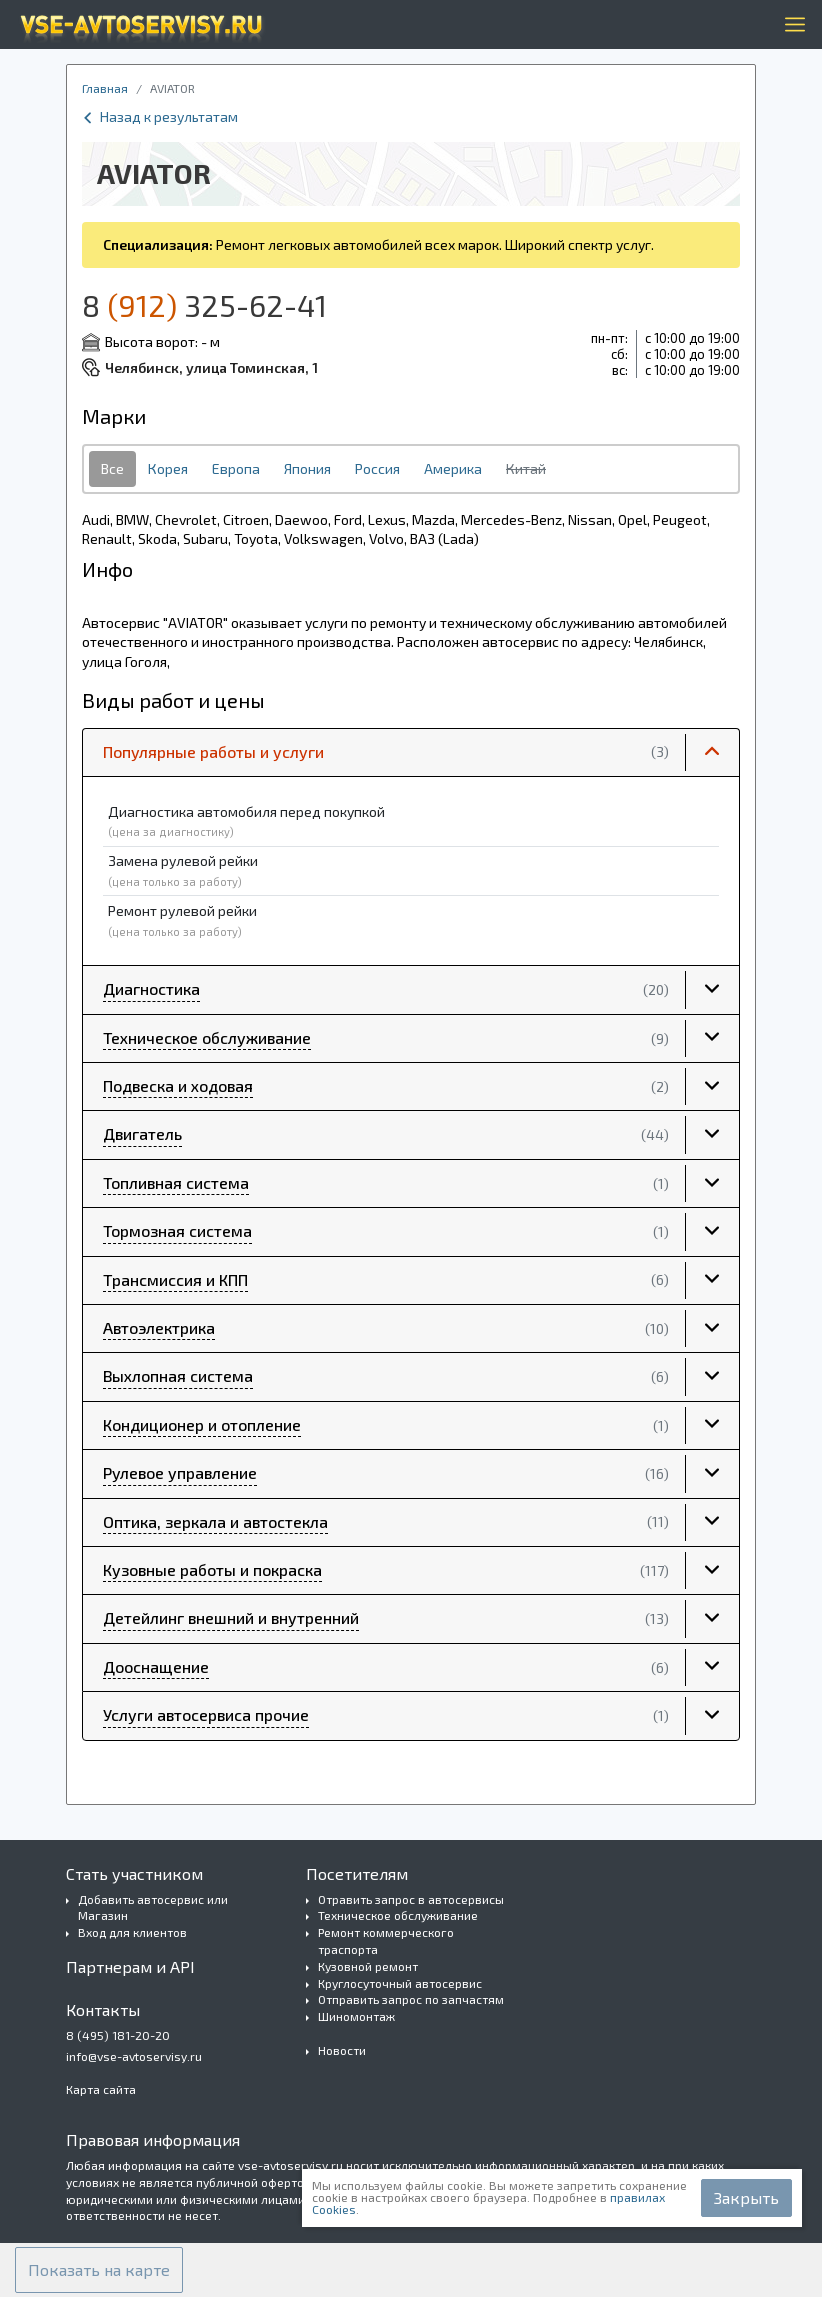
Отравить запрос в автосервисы (411, 1899)
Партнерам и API (130, 1966)
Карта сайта (101, 2089)
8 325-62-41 (204, 305)
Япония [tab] (307, 468)
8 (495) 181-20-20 (118, 2035)
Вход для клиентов (132, 1932)
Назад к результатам (160, 116)
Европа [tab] (236, 468)
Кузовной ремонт (368, 1966)
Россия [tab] (377, 468)
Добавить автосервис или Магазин (153, 1907)
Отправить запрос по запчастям (411, 1999)
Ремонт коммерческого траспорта (386, 1940)
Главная (105, 88)
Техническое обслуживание (398, 1915)
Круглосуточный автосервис (400, 1983)
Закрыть (746, 2197)
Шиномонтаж (356, 2016)
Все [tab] (112, 468)
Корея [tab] (168, 468)
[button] (411, 753)
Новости (342, 2050)
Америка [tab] (453, 468)
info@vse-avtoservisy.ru (134, 2056)
